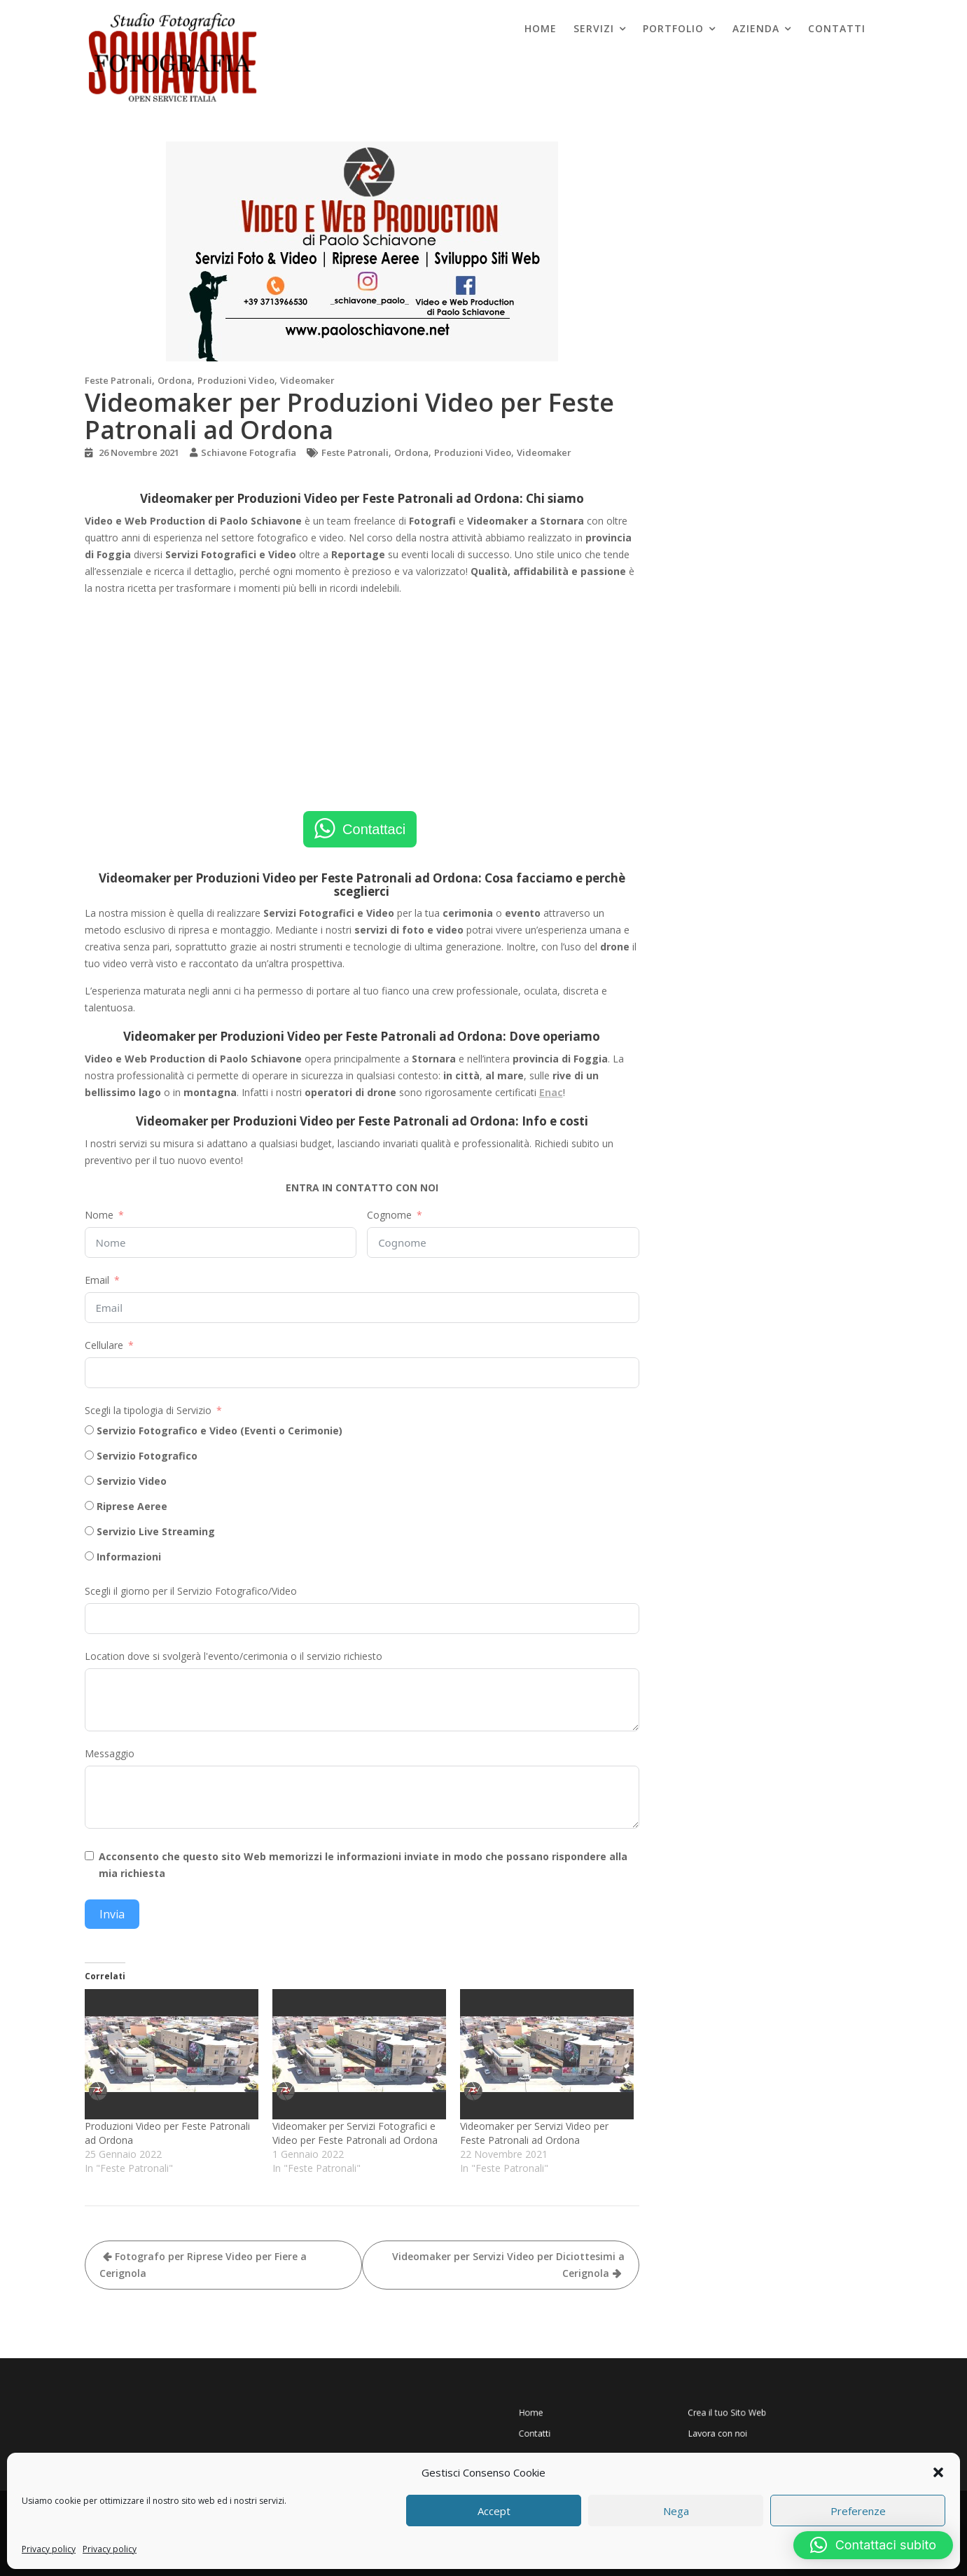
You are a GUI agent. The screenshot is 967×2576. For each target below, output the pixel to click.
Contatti (836, 28)
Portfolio (673, 28)
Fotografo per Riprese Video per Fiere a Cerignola (203, 2265)
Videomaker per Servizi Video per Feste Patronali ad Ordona (534, 2133)
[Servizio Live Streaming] (89, 1530)
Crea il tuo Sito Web (710, 2414)
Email (97, 1280)
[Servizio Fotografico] (89, 1455)
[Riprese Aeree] (89, 1505)
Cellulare (104, 1345)
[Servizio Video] (89, 1480)
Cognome (389, 1214)
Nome (99, 1214)
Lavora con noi (705, 2426)
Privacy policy (49, 2549)
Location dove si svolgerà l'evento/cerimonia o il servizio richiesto (233, 1656)
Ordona (175, 380)
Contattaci (373, 829)
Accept (494, 2511)
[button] (938, 2472)
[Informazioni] (89, 1555)
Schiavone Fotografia (248, 452)
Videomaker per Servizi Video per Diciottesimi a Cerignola (508, 2265)
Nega (676, 2511)
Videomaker (307, 380)
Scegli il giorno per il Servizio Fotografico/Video (191, 1591)
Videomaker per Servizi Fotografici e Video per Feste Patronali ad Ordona (355, 2133)
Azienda (755, 28)
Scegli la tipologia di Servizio (148, 1410)
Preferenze (858, 2511)
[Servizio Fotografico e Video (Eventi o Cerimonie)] (89, 1429)
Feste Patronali (118, 380)
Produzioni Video (235, 380)
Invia (112, 1914)
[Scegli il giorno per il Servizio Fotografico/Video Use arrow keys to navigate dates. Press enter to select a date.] (362, 1618)
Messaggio (109, 1753)
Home (540, 28)
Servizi (593, 28)
